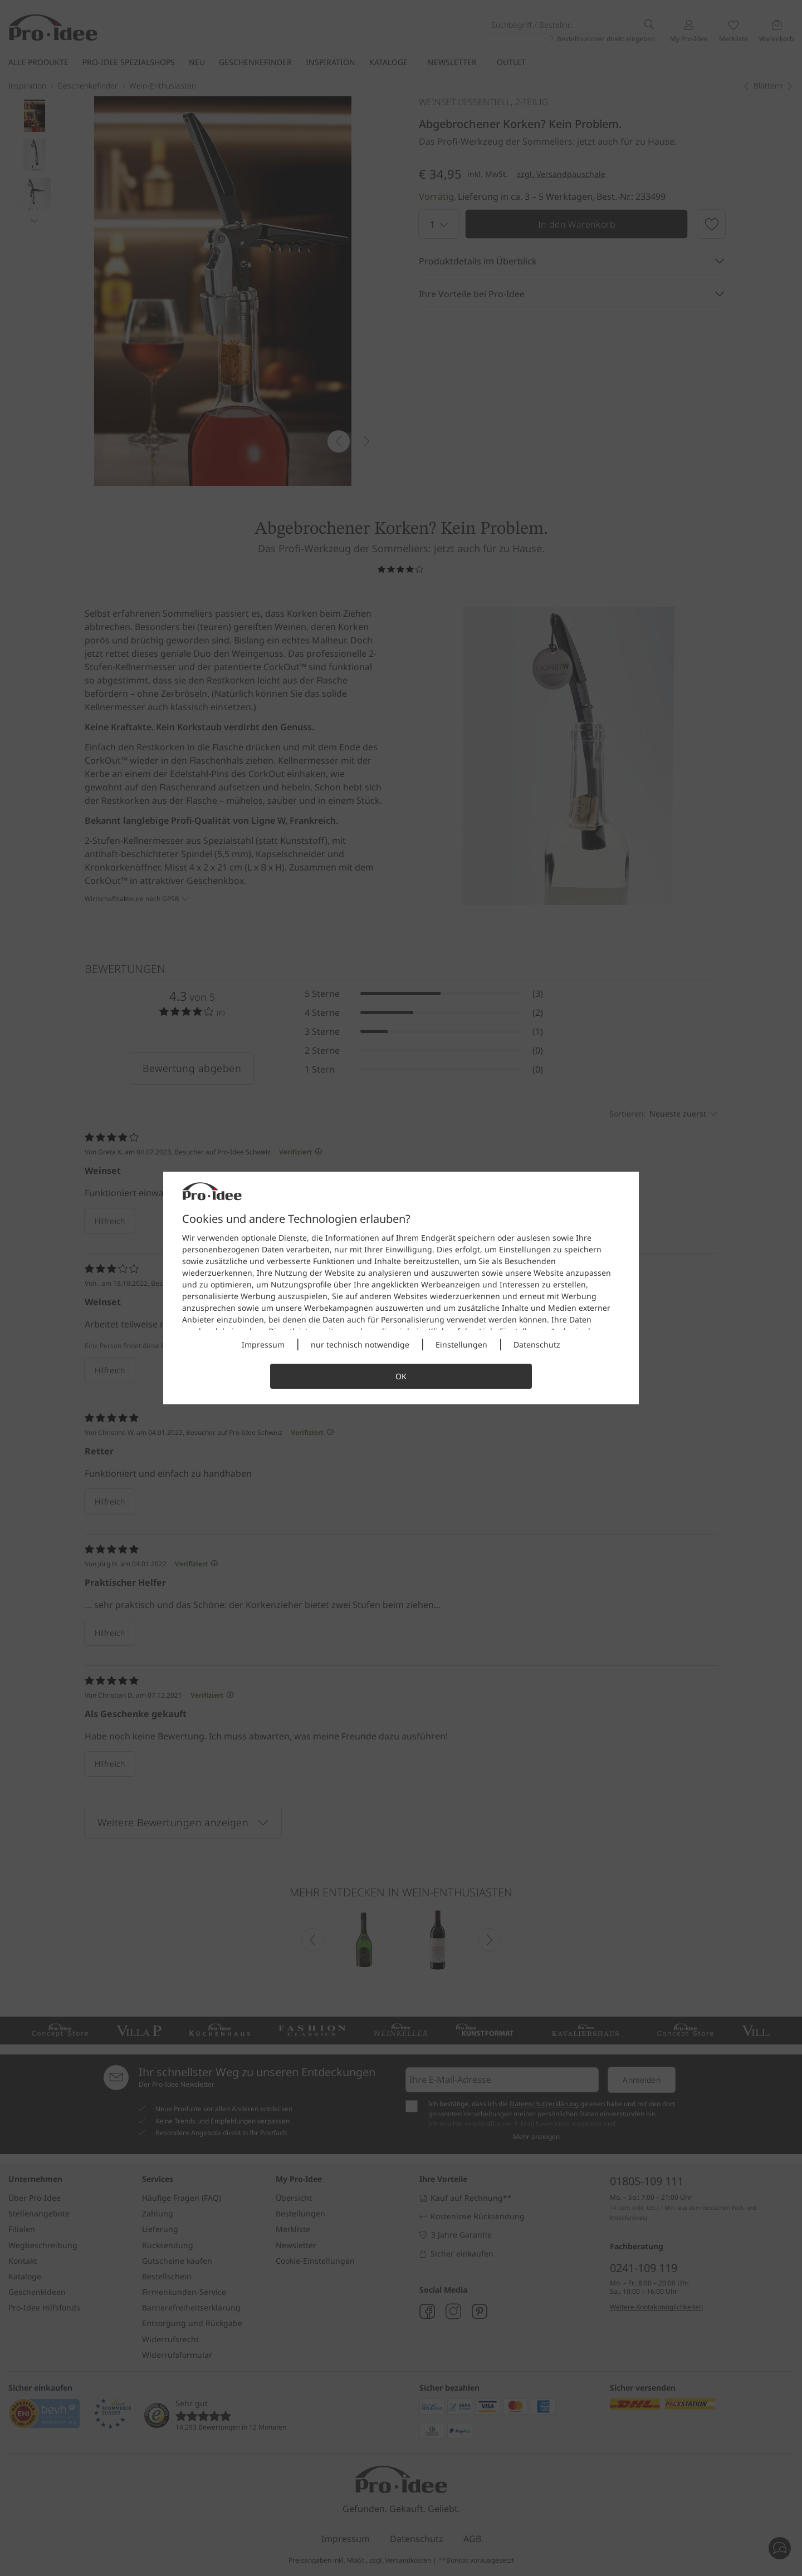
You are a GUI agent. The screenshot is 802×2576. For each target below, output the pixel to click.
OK (401, 1376)
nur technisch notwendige (360, 1344)
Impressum (263, 1344)
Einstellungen (461, 1344)
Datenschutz (537, 1344)
